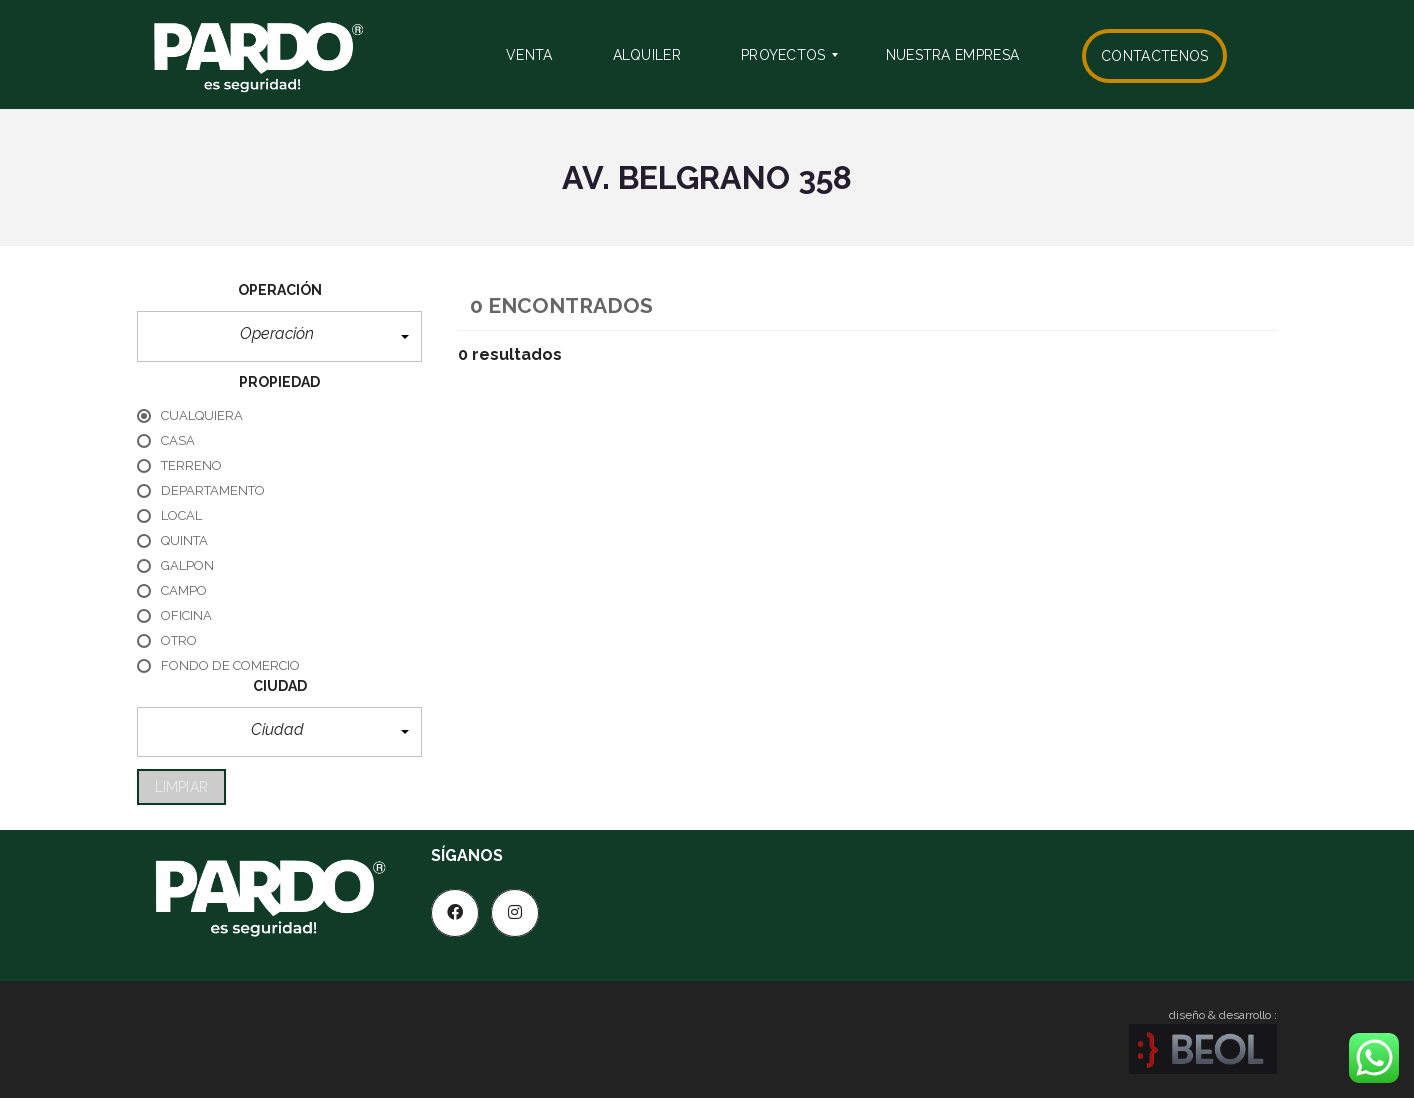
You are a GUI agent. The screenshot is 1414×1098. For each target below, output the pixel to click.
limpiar (181, 787)
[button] (279, 336)
